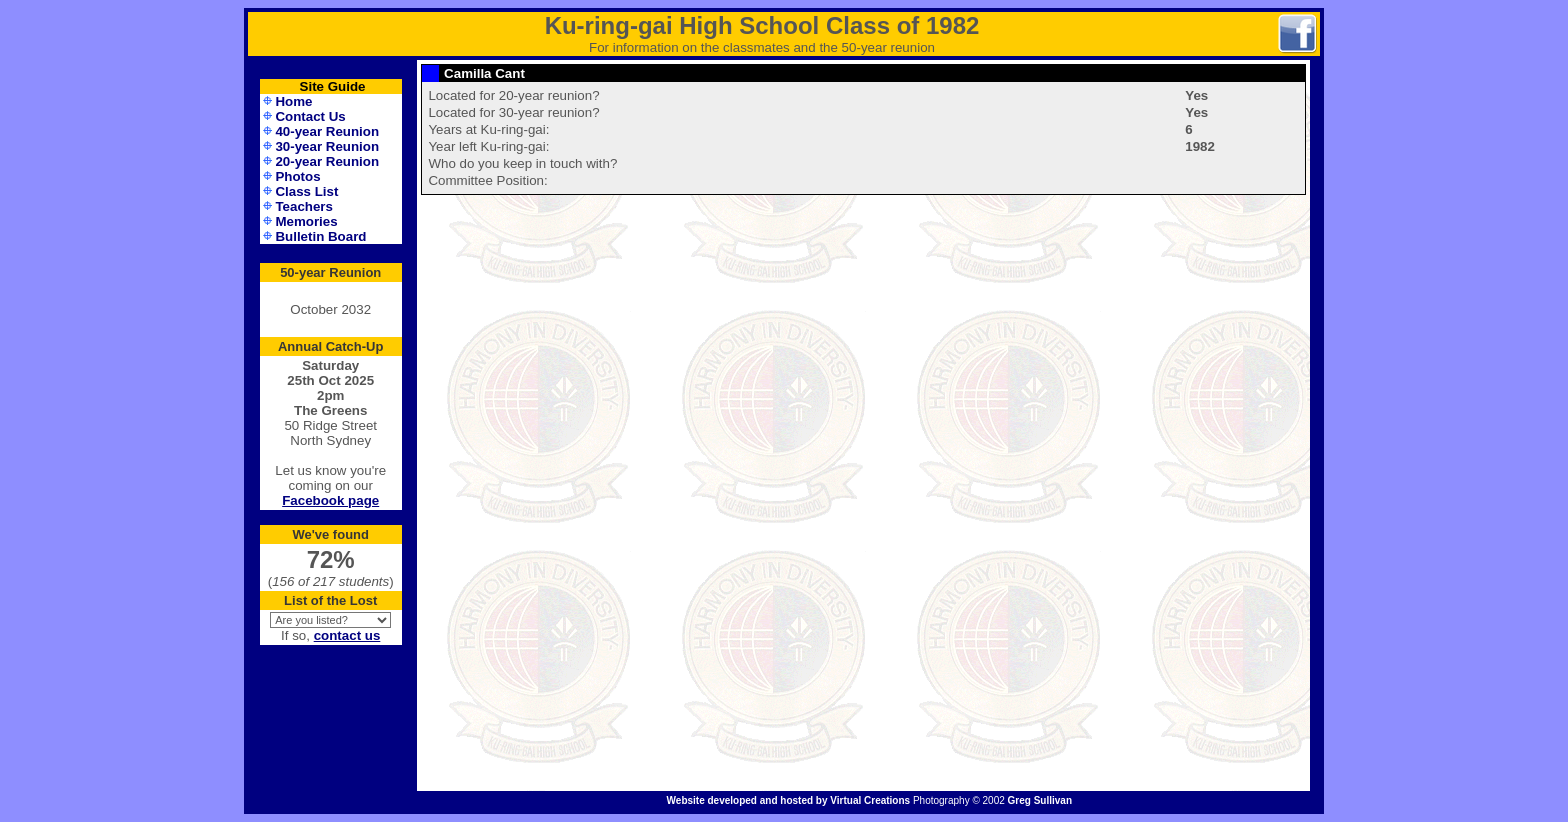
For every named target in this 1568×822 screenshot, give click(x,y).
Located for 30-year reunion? (513, 112)
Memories (306, 221)
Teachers (304, 206)
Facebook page (330, 500)
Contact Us (310, 116)
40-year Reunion (327, 131)
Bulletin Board (320, 236)
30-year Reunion (327, 146)
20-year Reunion (327, 161)
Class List (306, 191)
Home (293, 101)
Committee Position (486, 180)
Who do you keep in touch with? (522, 163)
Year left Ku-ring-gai (486, 146)
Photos (297, 176)
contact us (347, 635)
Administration (331, 802)
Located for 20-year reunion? (513, 95)
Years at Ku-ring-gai (486, 129)
